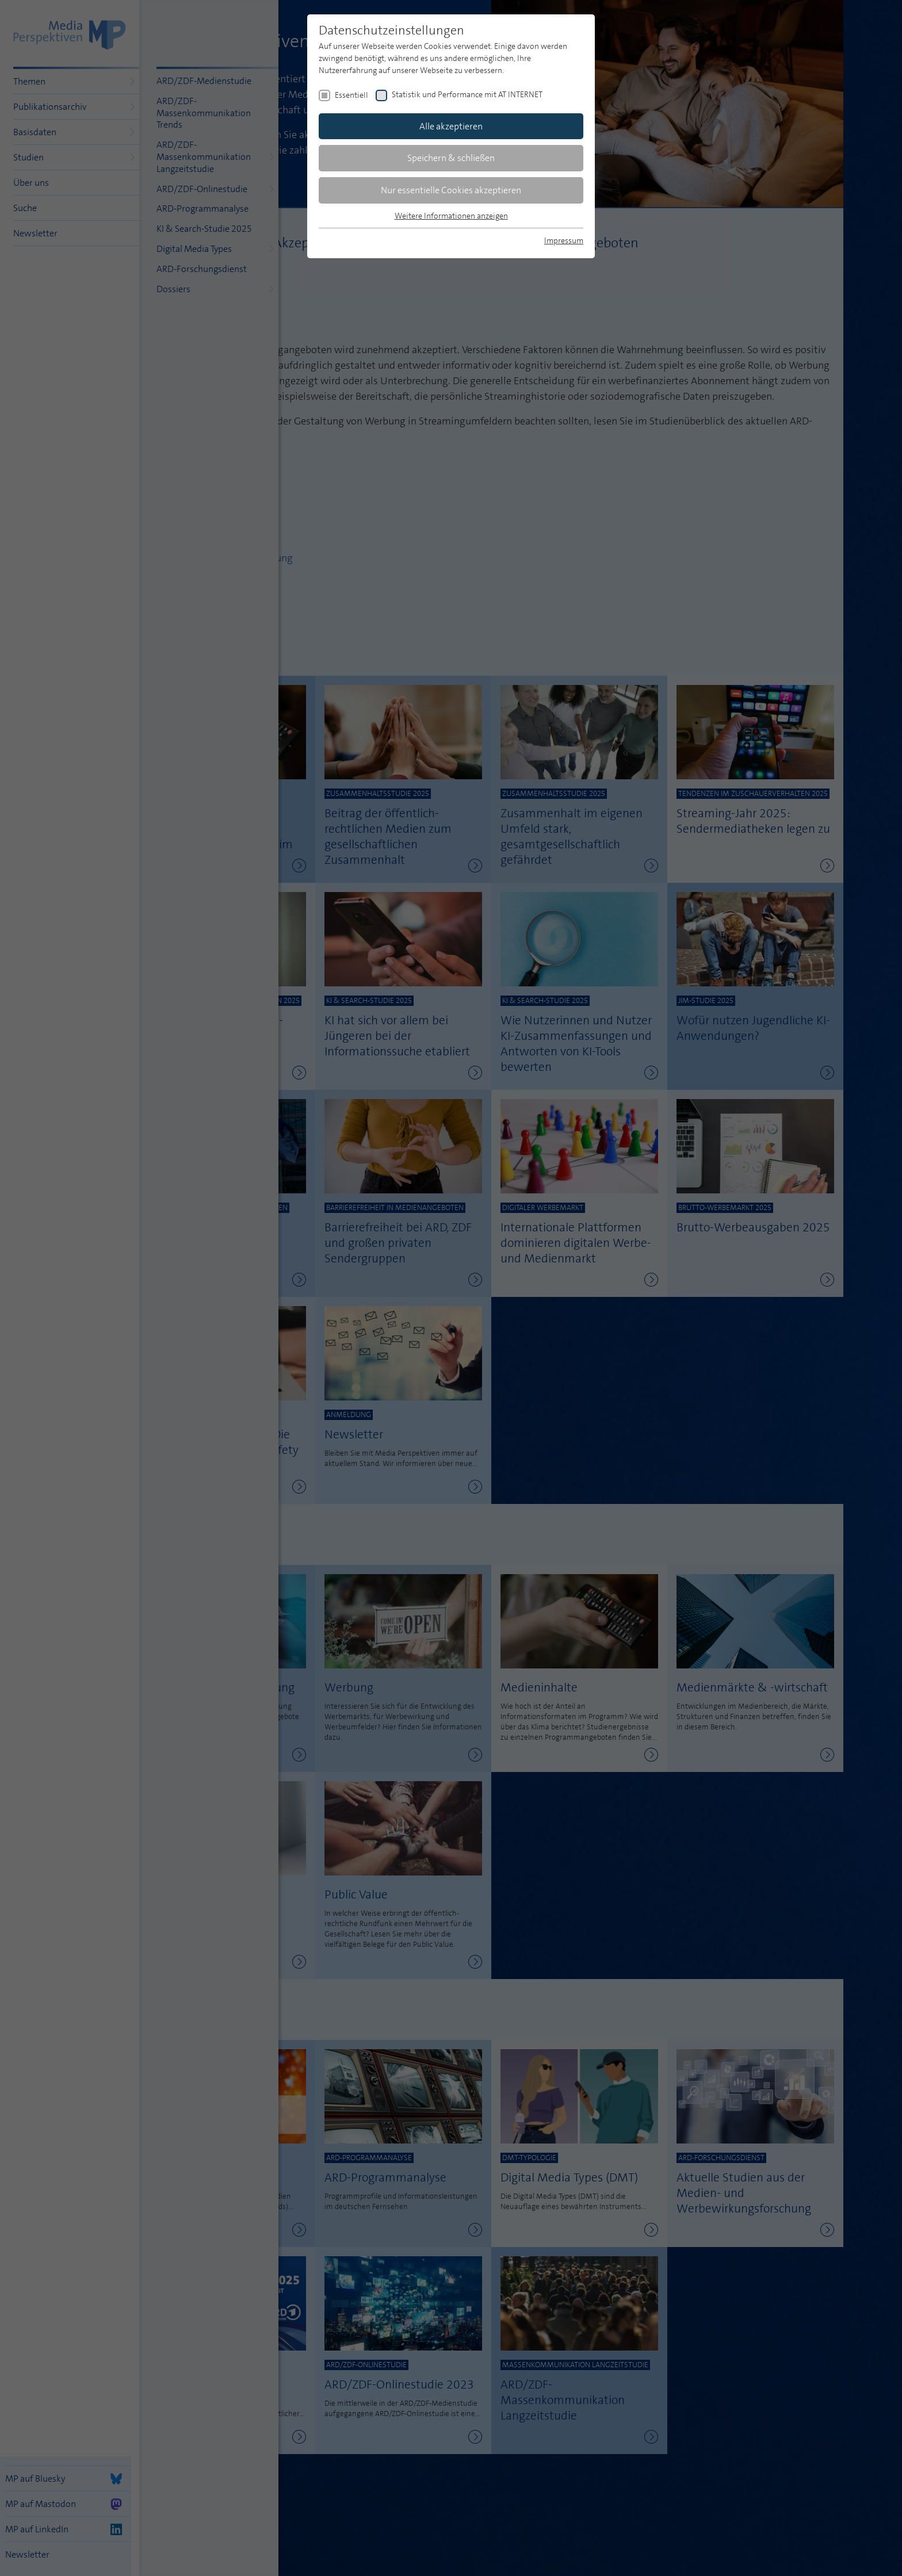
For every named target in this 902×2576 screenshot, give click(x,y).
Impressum (563, 240)
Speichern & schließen (451, 158)
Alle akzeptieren (451, 126)
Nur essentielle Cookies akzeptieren (451, 190)
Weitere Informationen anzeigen (451, 215)
